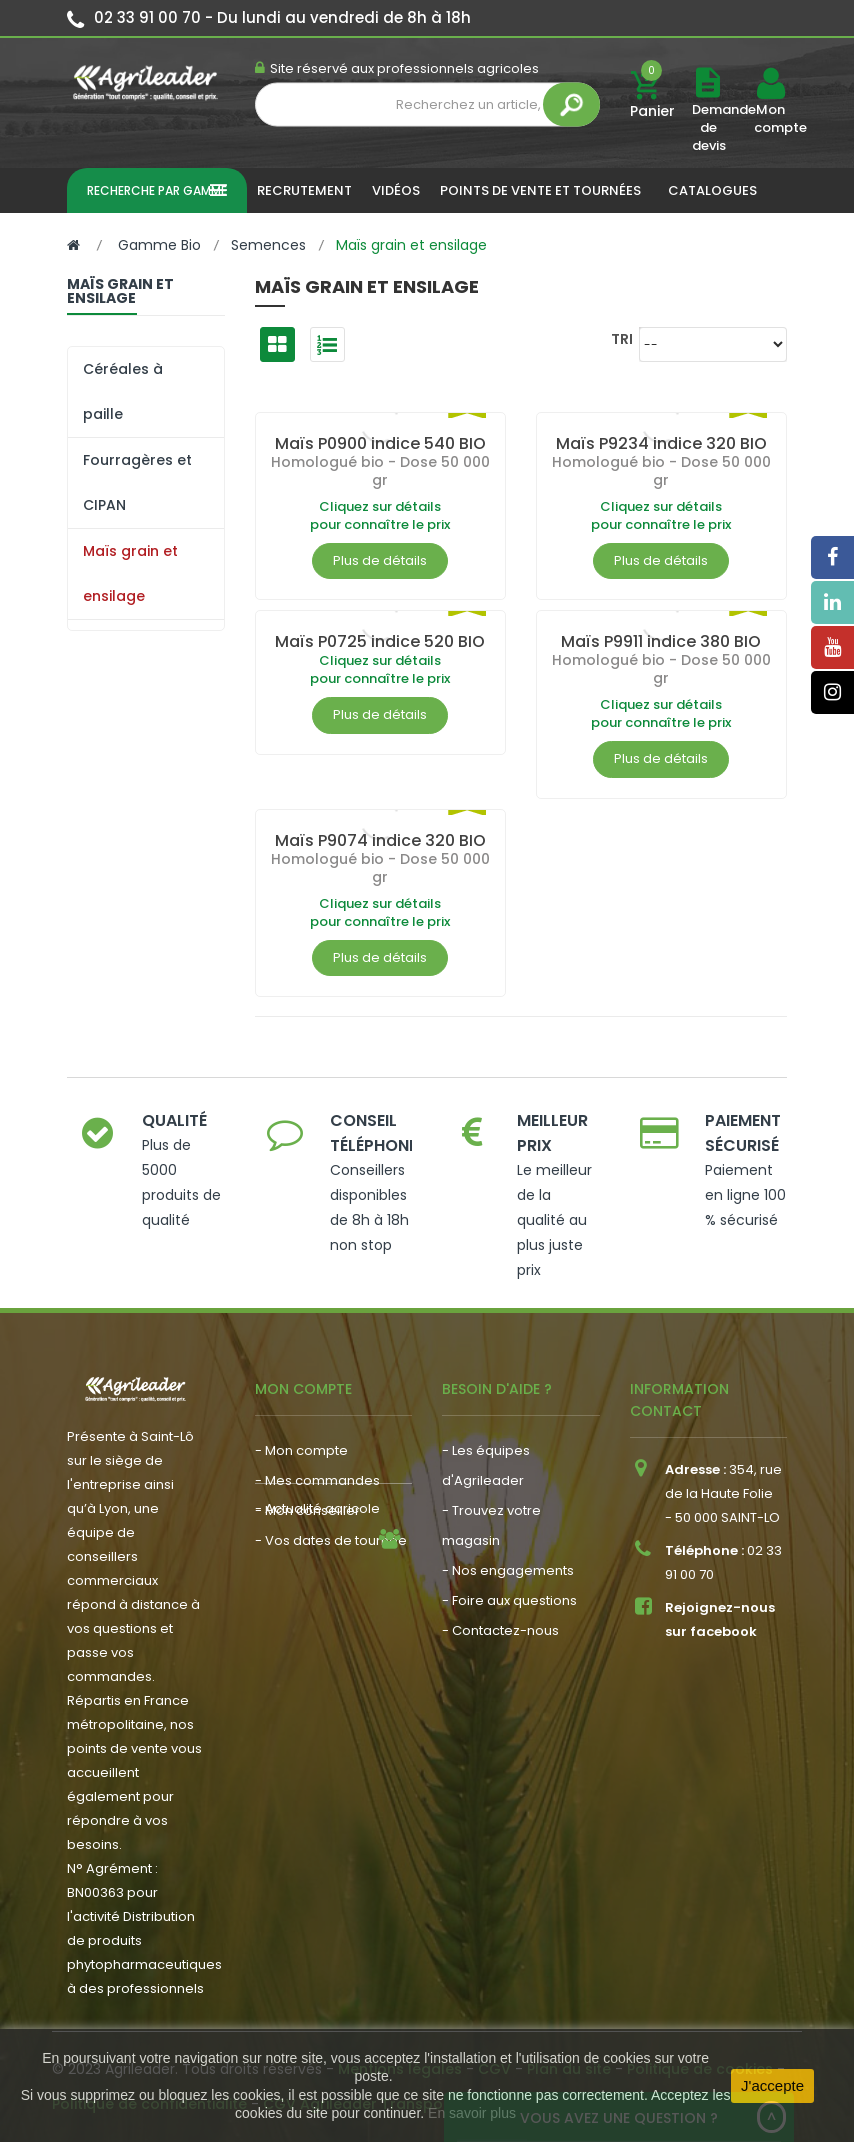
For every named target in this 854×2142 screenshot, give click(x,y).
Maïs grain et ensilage (130, 573)
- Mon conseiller (307, 1510)
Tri (622, 338)
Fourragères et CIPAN (137, 482)
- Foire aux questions (509, 1600)
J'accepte (772, 2085)
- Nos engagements (508, 1570)
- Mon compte (301, 1450)
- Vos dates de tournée (331, 1540)
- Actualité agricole (317, 1591)
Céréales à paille (123, 391)
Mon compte (770, 119)
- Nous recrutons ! (313, 1621)
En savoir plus (472, 2113)
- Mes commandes (317, 1480)
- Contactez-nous (500, 1630)
